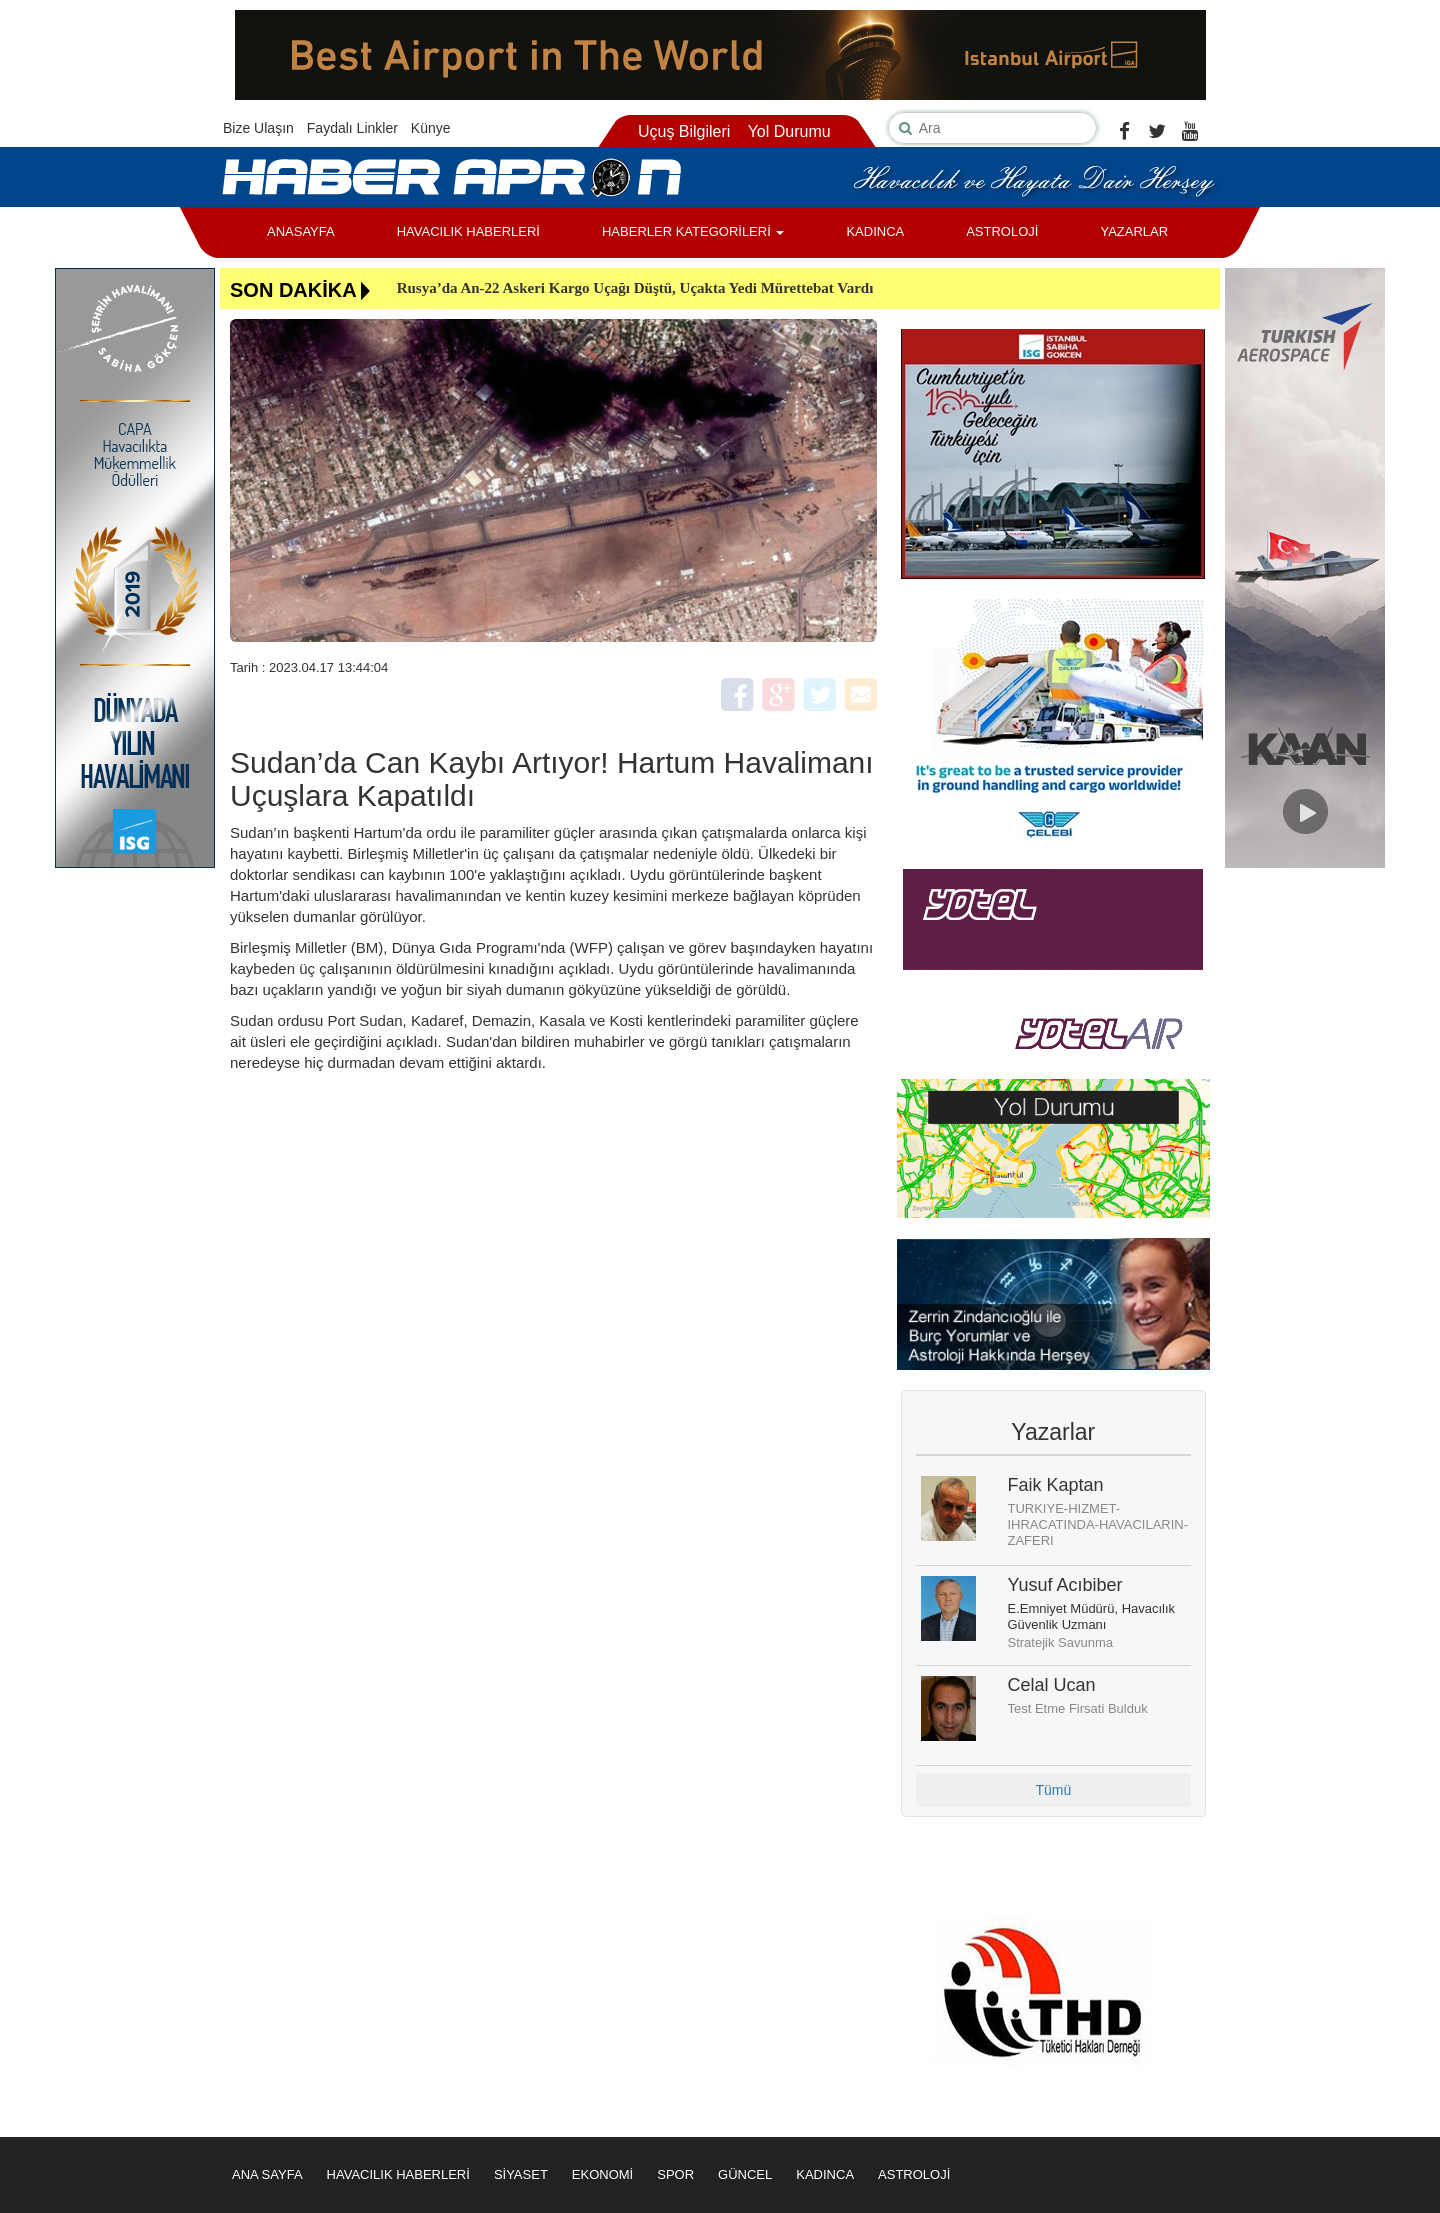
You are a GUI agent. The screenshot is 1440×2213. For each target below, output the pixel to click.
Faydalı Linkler (352, 128)
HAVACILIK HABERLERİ (468, 231)
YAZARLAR (1134, 231)
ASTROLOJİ (1002, 231)
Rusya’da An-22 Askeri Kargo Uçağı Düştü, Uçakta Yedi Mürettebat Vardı (635, 288)
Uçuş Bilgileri (684, 131)
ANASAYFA (301, 231)
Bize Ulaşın (258, 128)
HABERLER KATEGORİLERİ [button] (693, 231)
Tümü (1053, 1790)
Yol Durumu (789, 131)
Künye (431, 128)
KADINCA (875, 231)
